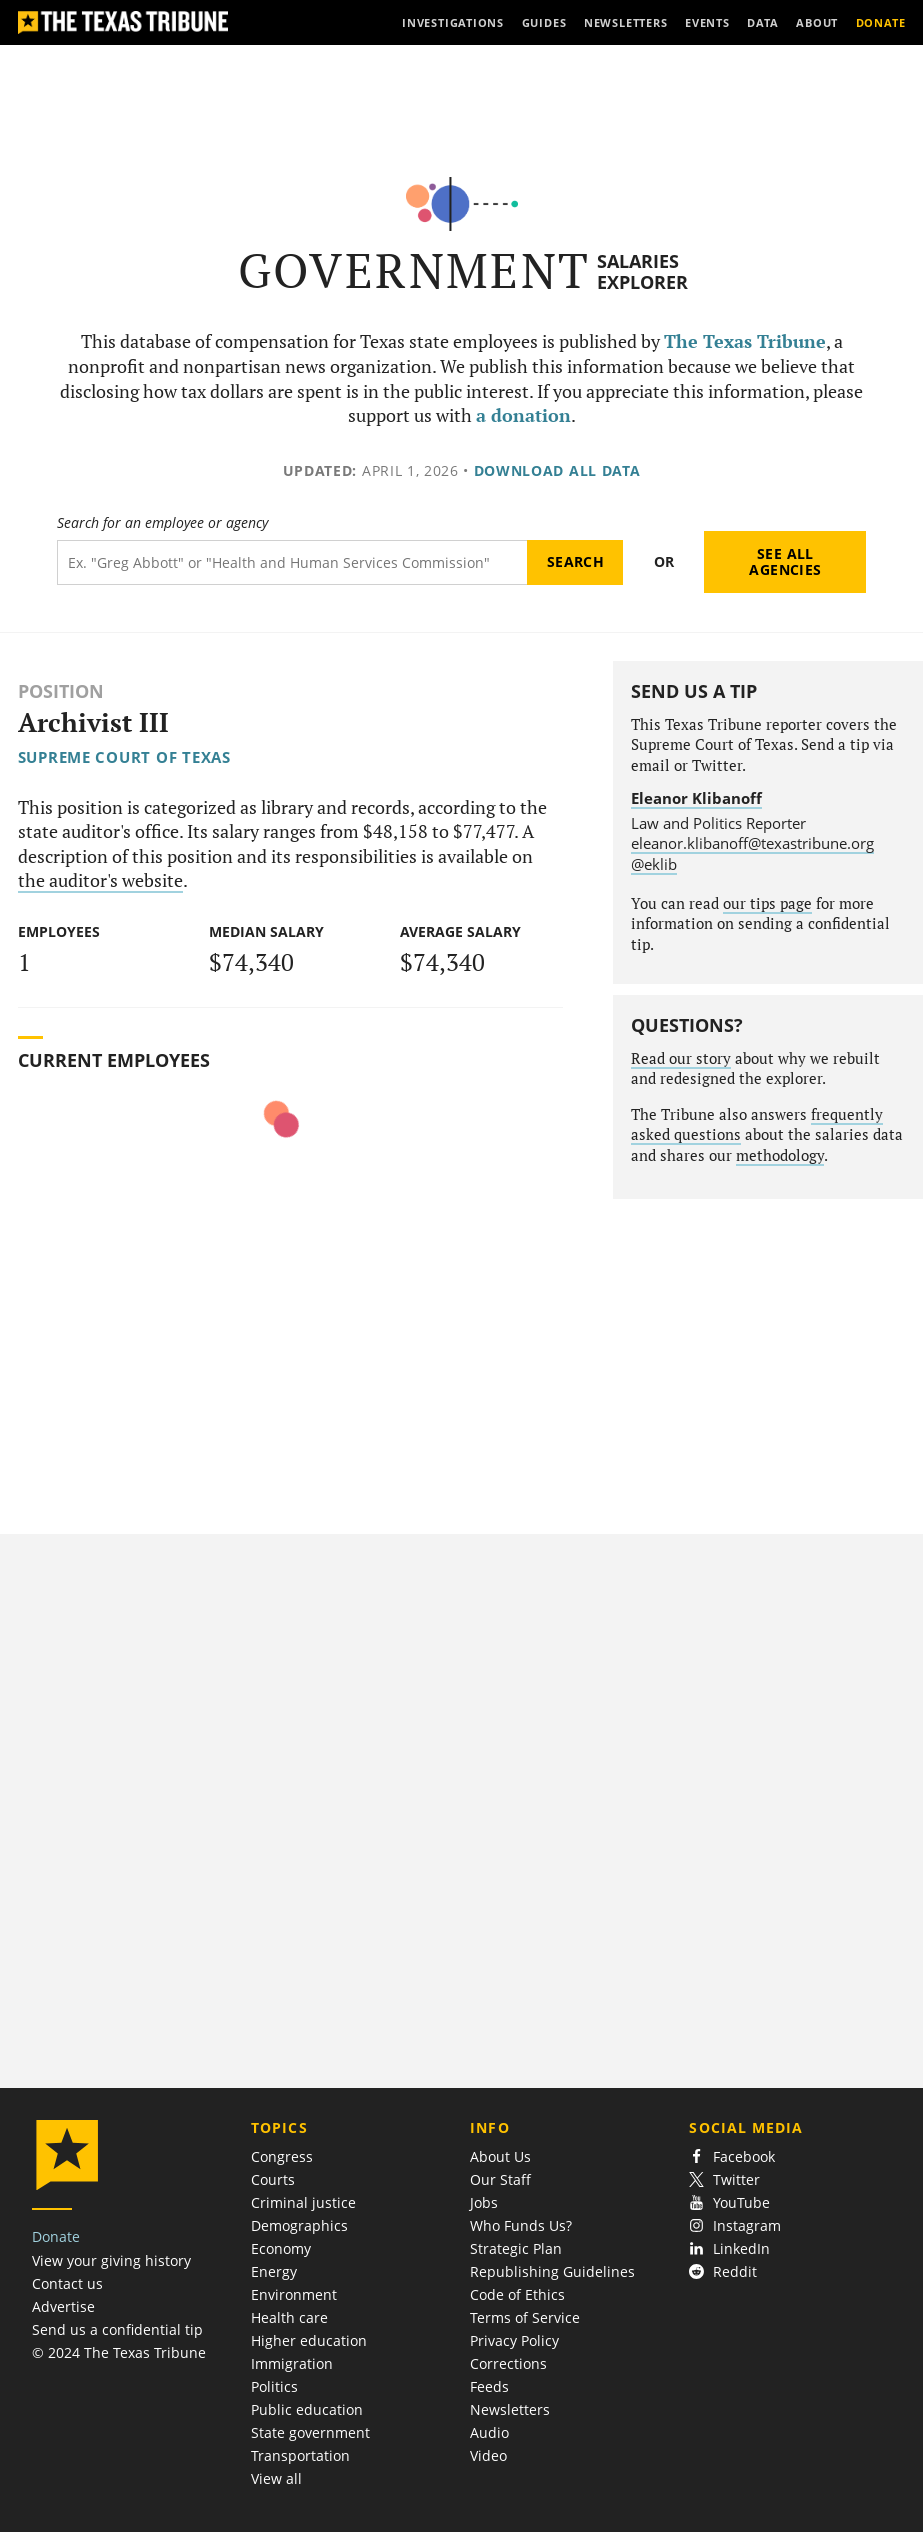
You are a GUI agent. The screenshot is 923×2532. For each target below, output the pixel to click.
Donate (56, 2236)
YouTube (729, 2202)
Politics (274, 2386)
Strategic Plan (516, 2248)
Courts (273, 2179)
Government (414, 270)
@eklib (654, 864)
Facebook (732, 2156)
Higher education (309, 2340)
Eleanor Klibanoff (696, 798)
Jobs (484, 2202)
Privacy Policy (514, 2340)
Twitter (724, 2179)
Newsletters (510, 2409)
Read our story (681, 1058)
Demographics (299, 2225)
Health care (289, 2317)
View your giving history (111, 2260)
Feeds (489, 2386)
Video (488, 2455)
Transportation (300, 2455)
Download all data (557, 470)
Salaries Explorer (642, 271)
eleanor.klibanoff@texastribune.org (752, 843)
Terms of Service (525, 2317)
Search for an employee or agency (162, 523)
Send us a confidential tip (117, 2329)
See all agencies (785, 561)
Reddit (723, 2271)
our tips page (767, 903)
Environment (294, 2294)
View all (276, 2478)
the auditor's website (100, 880)
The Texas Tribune (745, 341)
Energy (274, 2271)
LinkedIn (729, 2248)
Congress (282, 2156)
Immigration (292, 2363)
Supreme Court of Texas (124, 757)
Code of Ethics (517, 2294)
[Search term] (292, 562)
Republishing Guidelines (552, 2271)
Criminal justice (303, 2202)
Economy (281, 2248)
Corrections (508, 2363)
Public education (307, 2409)
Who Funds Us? (521, 2225)
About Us (500, 2156)
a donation (523, 415)
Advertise (63, 2306)
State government (310, 2432)
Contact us (67, 2283)
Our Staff (500, 2179)
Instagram (735, 2225)
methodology (780, 1155)
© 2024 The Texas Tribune (119, 2352)
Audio (489, 2432)
